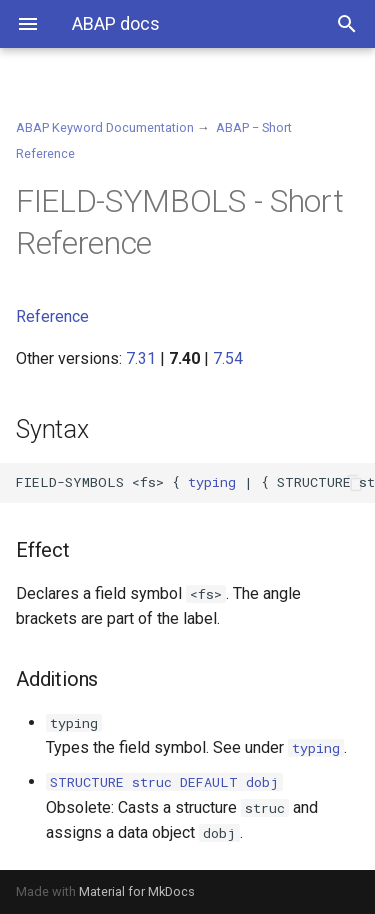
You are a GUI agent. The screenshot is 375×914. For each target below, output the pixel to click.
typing (212, 482)
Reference (52, 316)
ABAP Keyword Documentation (105, 127)
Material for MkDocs (137, 891)
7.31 (141, 358)
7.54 (228, 358)
